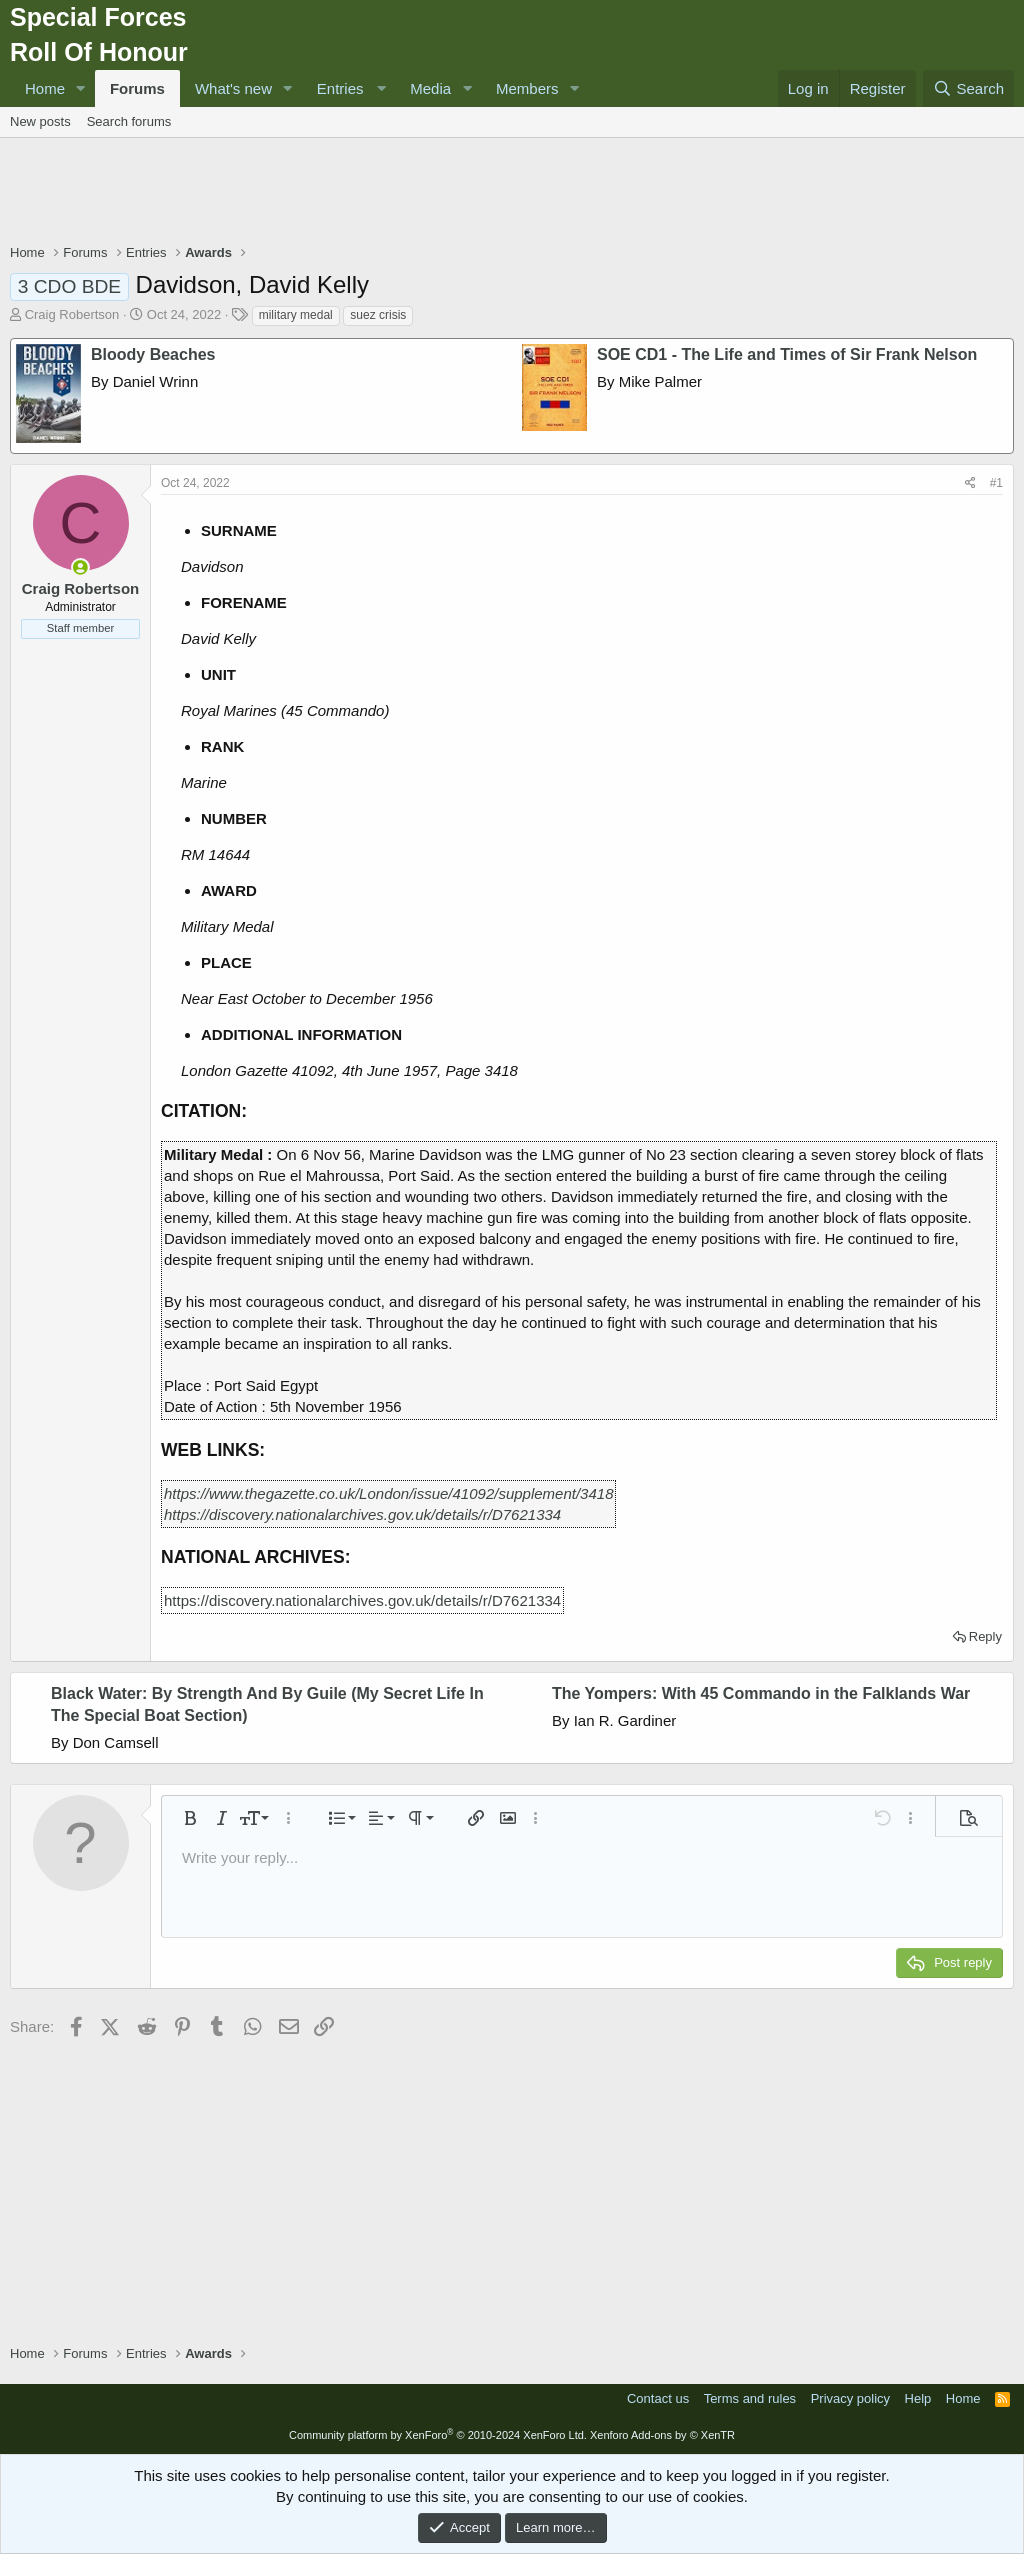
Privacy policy (850, 2398)
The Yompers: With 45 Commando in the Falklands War (761, 1693)
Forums (137, 88)
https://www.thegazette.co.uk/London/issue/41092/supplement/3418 (388, 1493)
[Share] (970, 483)
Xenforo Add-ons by (662, 2435)
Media (430, 88)
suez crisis (378, 315)
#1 (996, 483)
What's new (233, 88)
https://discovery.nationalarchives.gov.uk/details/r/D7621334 (362, 1514)
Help (918, 2398)
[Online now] (80, 567)
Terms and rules (750, 2398)
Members (527, 88)
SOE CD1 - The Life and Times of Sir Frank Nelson (787, 354)
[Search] (968, 88)
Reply (985, 1636)
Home (45, 88)
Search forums (129, 121)
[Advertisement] (512, 193)
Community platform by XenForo (438, 2435)
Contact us (658, 2398)
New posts (40, 121)
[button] (81, 88)
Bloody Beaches (153, 354)
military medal (296, 315)
